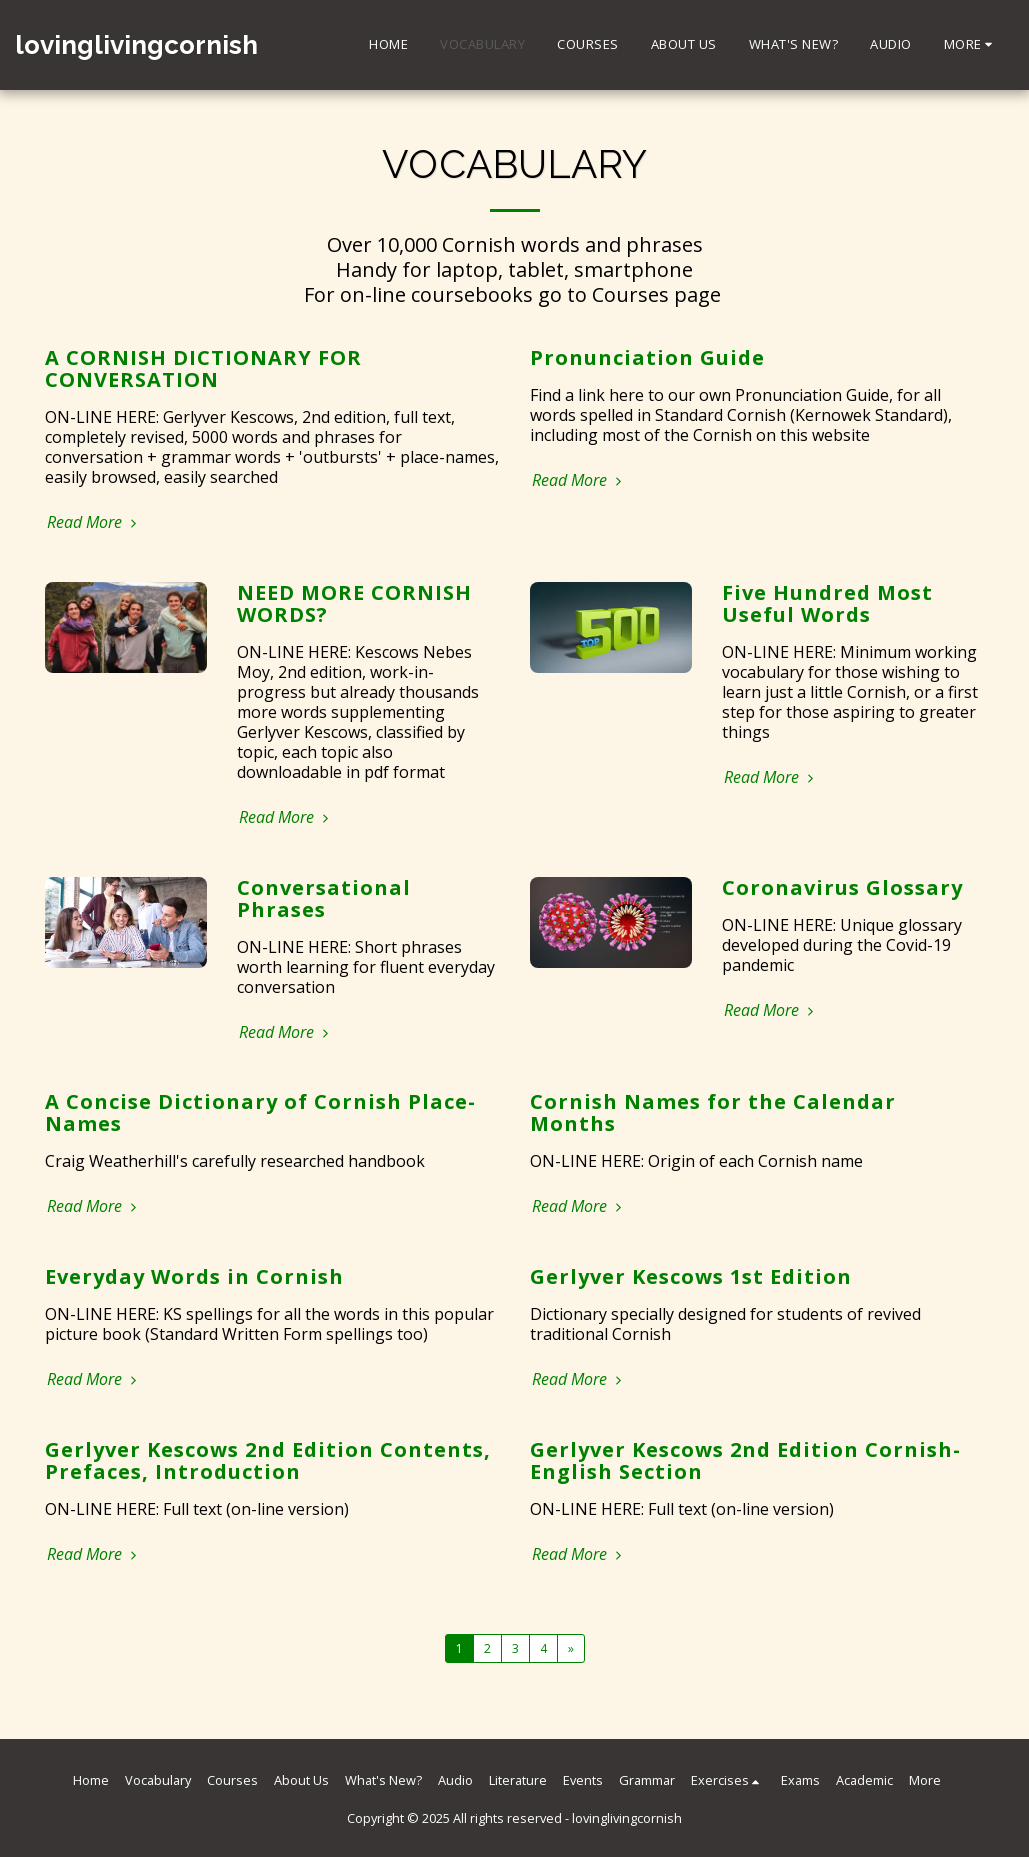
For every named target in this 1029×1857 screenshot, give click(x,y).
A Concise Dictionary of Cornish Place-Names (260, 1112)
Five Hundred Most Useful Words (827, 603)
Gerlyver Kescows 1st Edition (691, 1276)
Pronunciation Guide (647, 357)
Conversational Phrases (324, 898)
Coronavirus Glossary (842, 887)
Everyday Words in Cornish (194, 1276)
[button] (728, 1780)
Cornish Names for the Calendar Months (713, 1112)
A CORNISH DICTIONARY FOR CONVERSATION (203, 368)
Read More (94, 522)
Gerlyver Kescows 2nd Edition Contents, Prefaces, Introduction (268, 1460)
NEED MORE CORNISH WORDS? (354, 603)
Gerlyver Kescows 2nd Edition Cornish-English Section (745, 1460)
